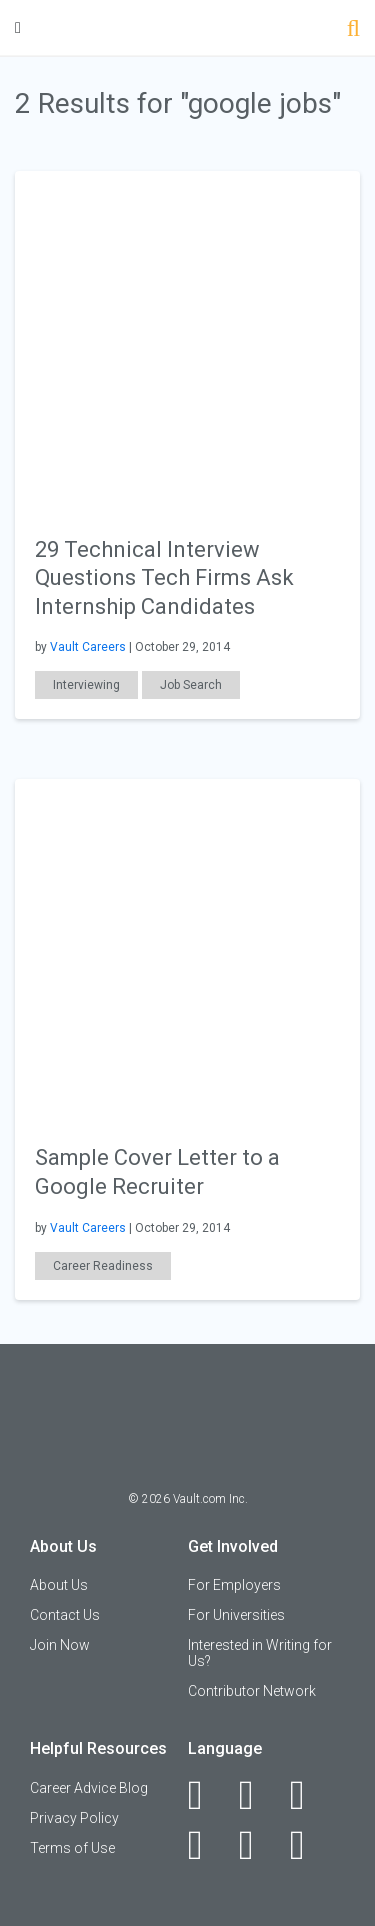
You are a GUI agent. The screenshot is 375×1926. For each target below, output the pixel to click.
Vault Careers (88, 647)
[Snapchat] (308, 1845)
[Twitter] (308, 1795)
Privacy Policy (74, 1818)
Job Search (191, 685)
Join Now (60, 1645)
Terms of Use (72, 1848)
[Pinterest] (257, 1845)
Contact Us (65, 1615)
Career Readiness (103, 1266)
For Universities (236, 1615)
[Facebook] (206, 1795)
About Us (59, 1585)
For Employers (234, 1585)
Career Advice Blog (89, 1788)
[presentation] (187, 341)
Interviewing (86, 685)
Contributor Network (252, 1691)
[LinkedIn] (257, 1795)
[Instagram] (206, 1845)
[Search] (353, 30)
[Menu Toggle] (18, 27)
